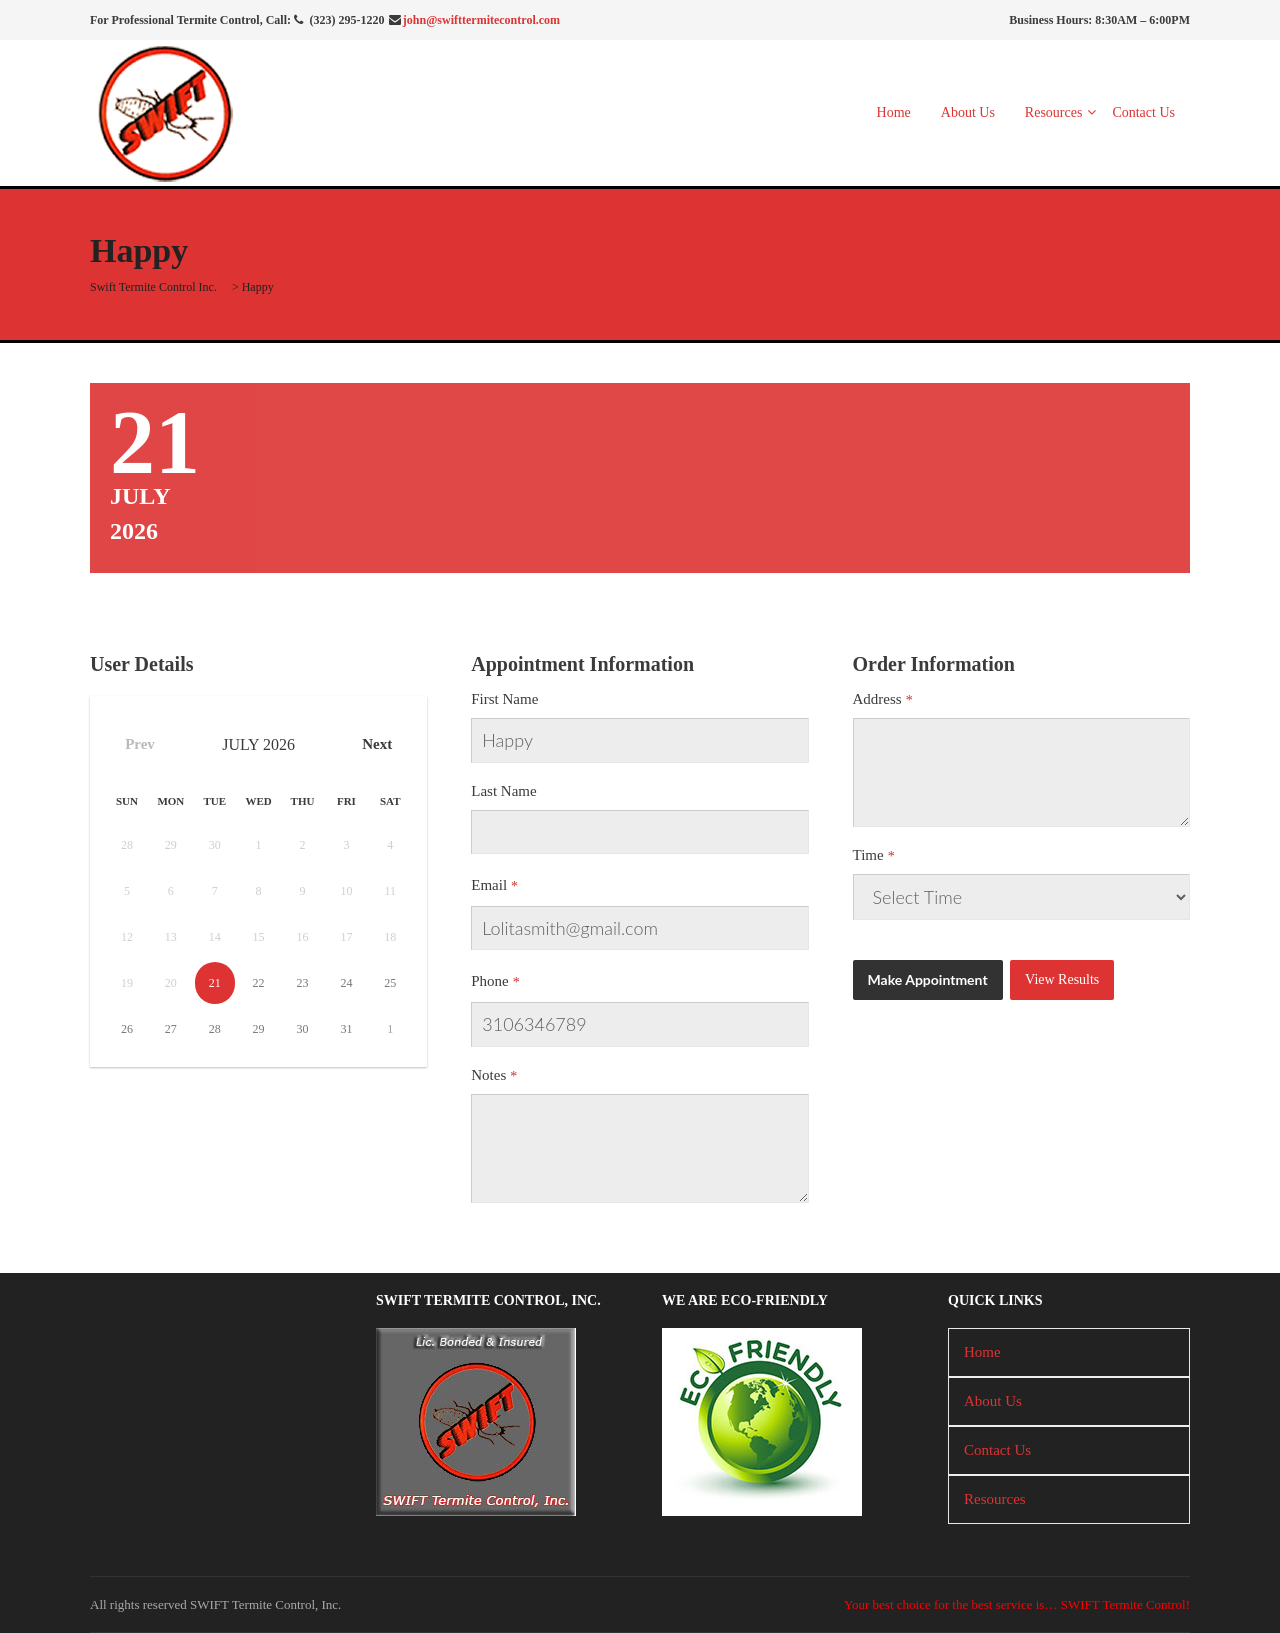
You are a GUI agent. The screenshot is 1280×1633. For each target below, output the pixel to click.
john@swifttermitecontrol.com (481, 20)
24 (346, 983)
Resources (1054, 112)
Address (877, 699)
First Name (504, 699)
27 (171, 1029)
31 (346, 1029)
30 (303, 1029)
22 (259, 983)
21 (215, 983)
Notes (488, 1075)
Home (894, 112)
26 (127, 1029)
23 (303, 983)
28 (215, 1029)
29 (259, 1029)
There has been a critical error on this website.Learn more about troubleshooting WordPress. (1021, 897)
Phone (490, 981)
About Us (968, 112)
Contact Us (1143, 112)
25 (390, 983)
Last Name (503, 791)
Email (489, 885)
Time (868, 855)
